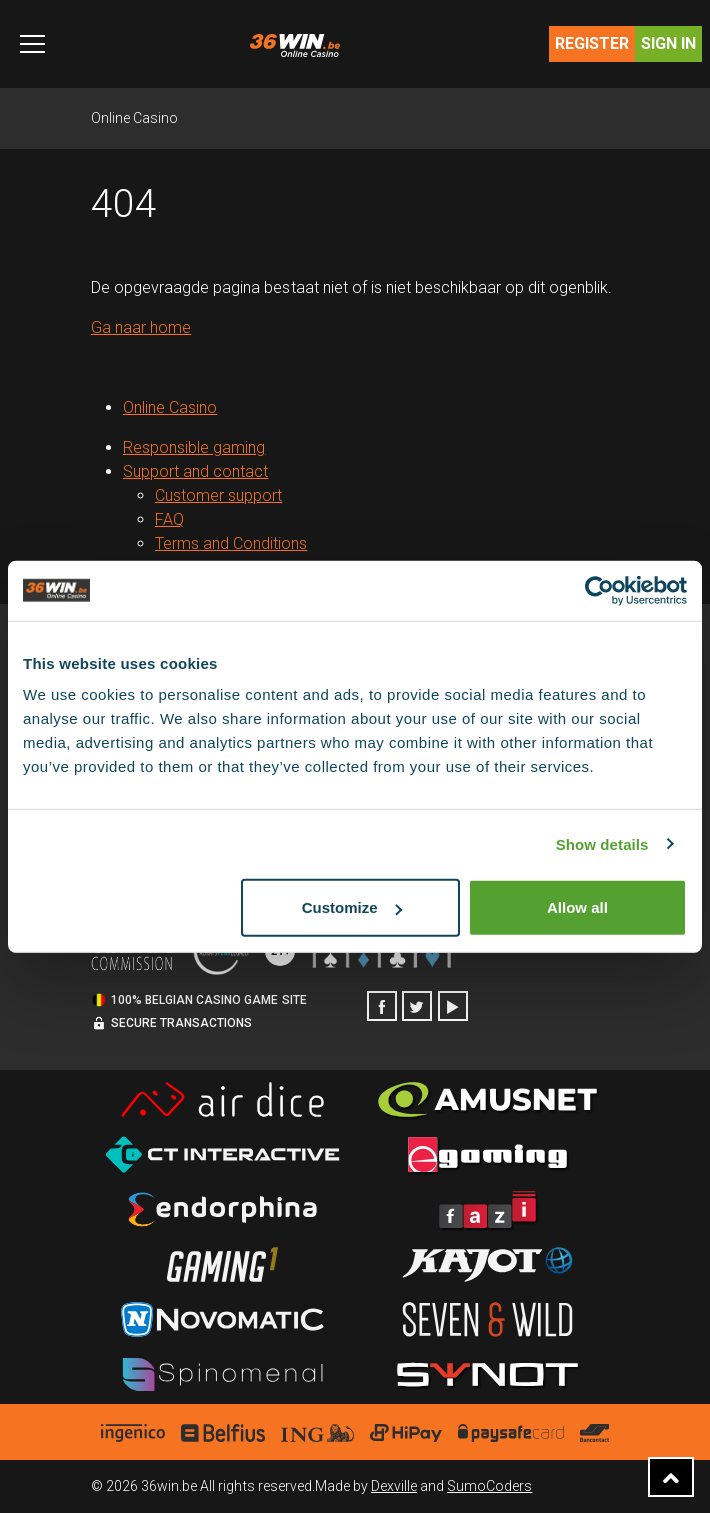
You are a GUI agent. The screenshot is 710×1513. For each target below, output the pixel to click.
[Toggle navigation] (32, 44)
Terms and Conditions (231, 543)
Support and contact (195, 471)
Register (592, 43)
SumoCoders (489, 1486)
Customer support (218, 495)
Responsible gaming (194, 447)
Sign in (668, 43)
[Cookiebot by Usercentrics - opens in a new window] (599, 590)
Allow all (577, 907)
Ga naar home (141, 327)
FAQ (169, 519)
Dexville (394, 1486)
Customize (352, 907)
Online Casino (134, 118)
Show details (602, 843)
